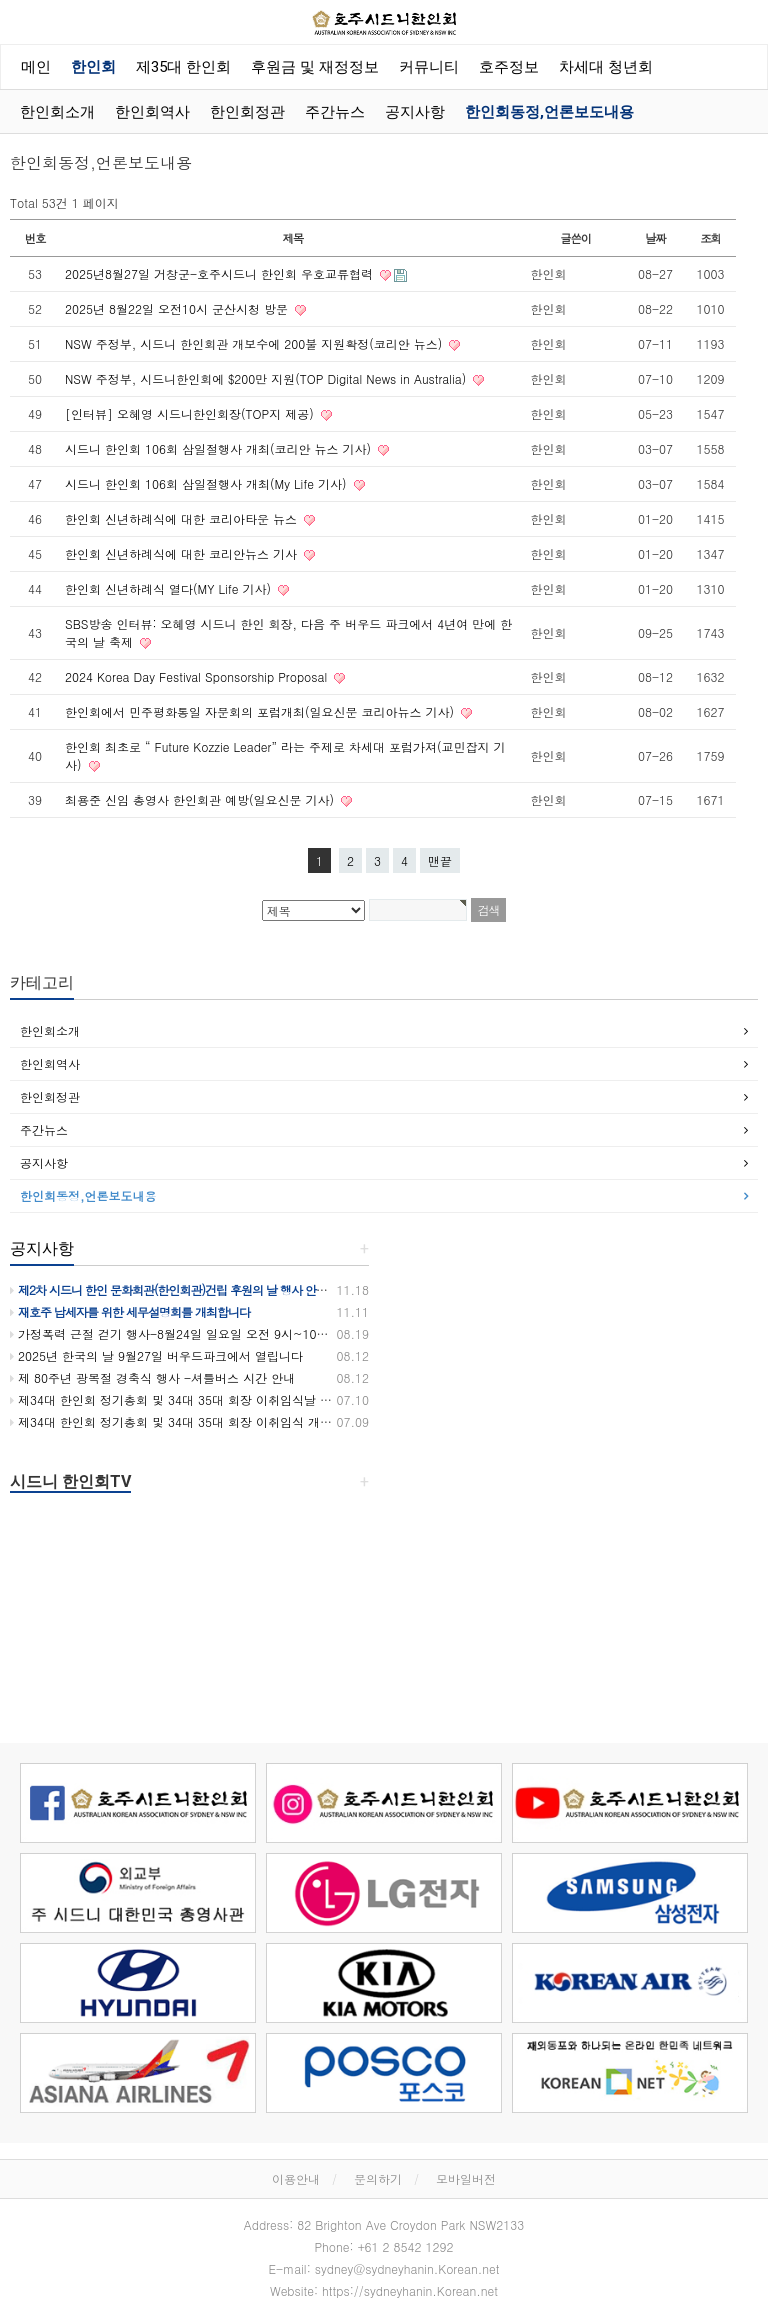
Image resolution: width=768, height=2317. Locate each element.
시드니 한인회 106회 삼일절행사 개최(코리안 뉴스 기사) (220, 448)
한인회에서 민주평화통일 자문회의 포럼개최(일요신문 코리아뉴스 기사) (261, 711)
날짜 (655, 238)
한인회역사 (152, 112)
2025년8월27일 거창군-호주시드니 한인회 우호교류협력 (221, 273)
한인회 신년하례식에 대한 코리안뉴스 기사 (183, 553)
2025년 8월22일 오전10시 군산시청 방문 (178, 308)
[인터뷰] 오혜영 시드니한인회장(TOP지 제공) (191, 413)
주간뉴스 (335, 112)
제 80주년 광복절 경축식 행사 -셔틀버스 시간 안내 (152, 1377)
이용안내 (296, 2178)
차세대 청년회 (606, 67)
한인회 (93, 67)
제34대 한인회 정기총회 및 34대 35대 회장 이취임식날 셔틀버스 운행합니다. (223, 1399)
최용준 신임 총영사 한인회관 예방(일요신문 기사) (201, 799)
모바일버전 (466, 2178)
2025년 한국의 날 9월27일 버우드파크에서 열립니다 (156, 1355)
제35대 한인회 (183, 67)
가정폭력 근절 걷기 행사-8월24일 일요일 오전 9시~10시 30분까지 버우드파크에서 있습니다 (266, 1333)
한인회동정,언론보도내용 (549, 112)
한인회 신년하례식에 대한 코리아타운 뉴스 (183, 518)
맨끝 (440, 860)
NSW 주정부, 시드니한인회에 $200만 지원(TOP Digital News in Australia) (267, 378)
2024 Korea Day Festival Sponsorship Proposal (198, 676)
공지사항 (415, 112)
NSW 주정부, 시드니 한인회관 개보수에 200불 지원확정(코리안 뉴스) (255, 343)
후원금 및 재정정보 (315, 67)
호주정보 (509, 67)
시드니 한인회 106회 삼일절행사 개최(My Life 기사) (208, 483)
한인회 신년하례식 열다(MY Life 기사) (170, 588)
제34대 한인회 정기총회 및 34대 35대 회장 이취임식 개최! (173, 1421)
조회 (710, 238)
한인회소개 (57, 112)
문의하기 (378, 2178)
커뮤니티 (429, 67)
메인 (36, 67)
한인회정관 (247, 112)
